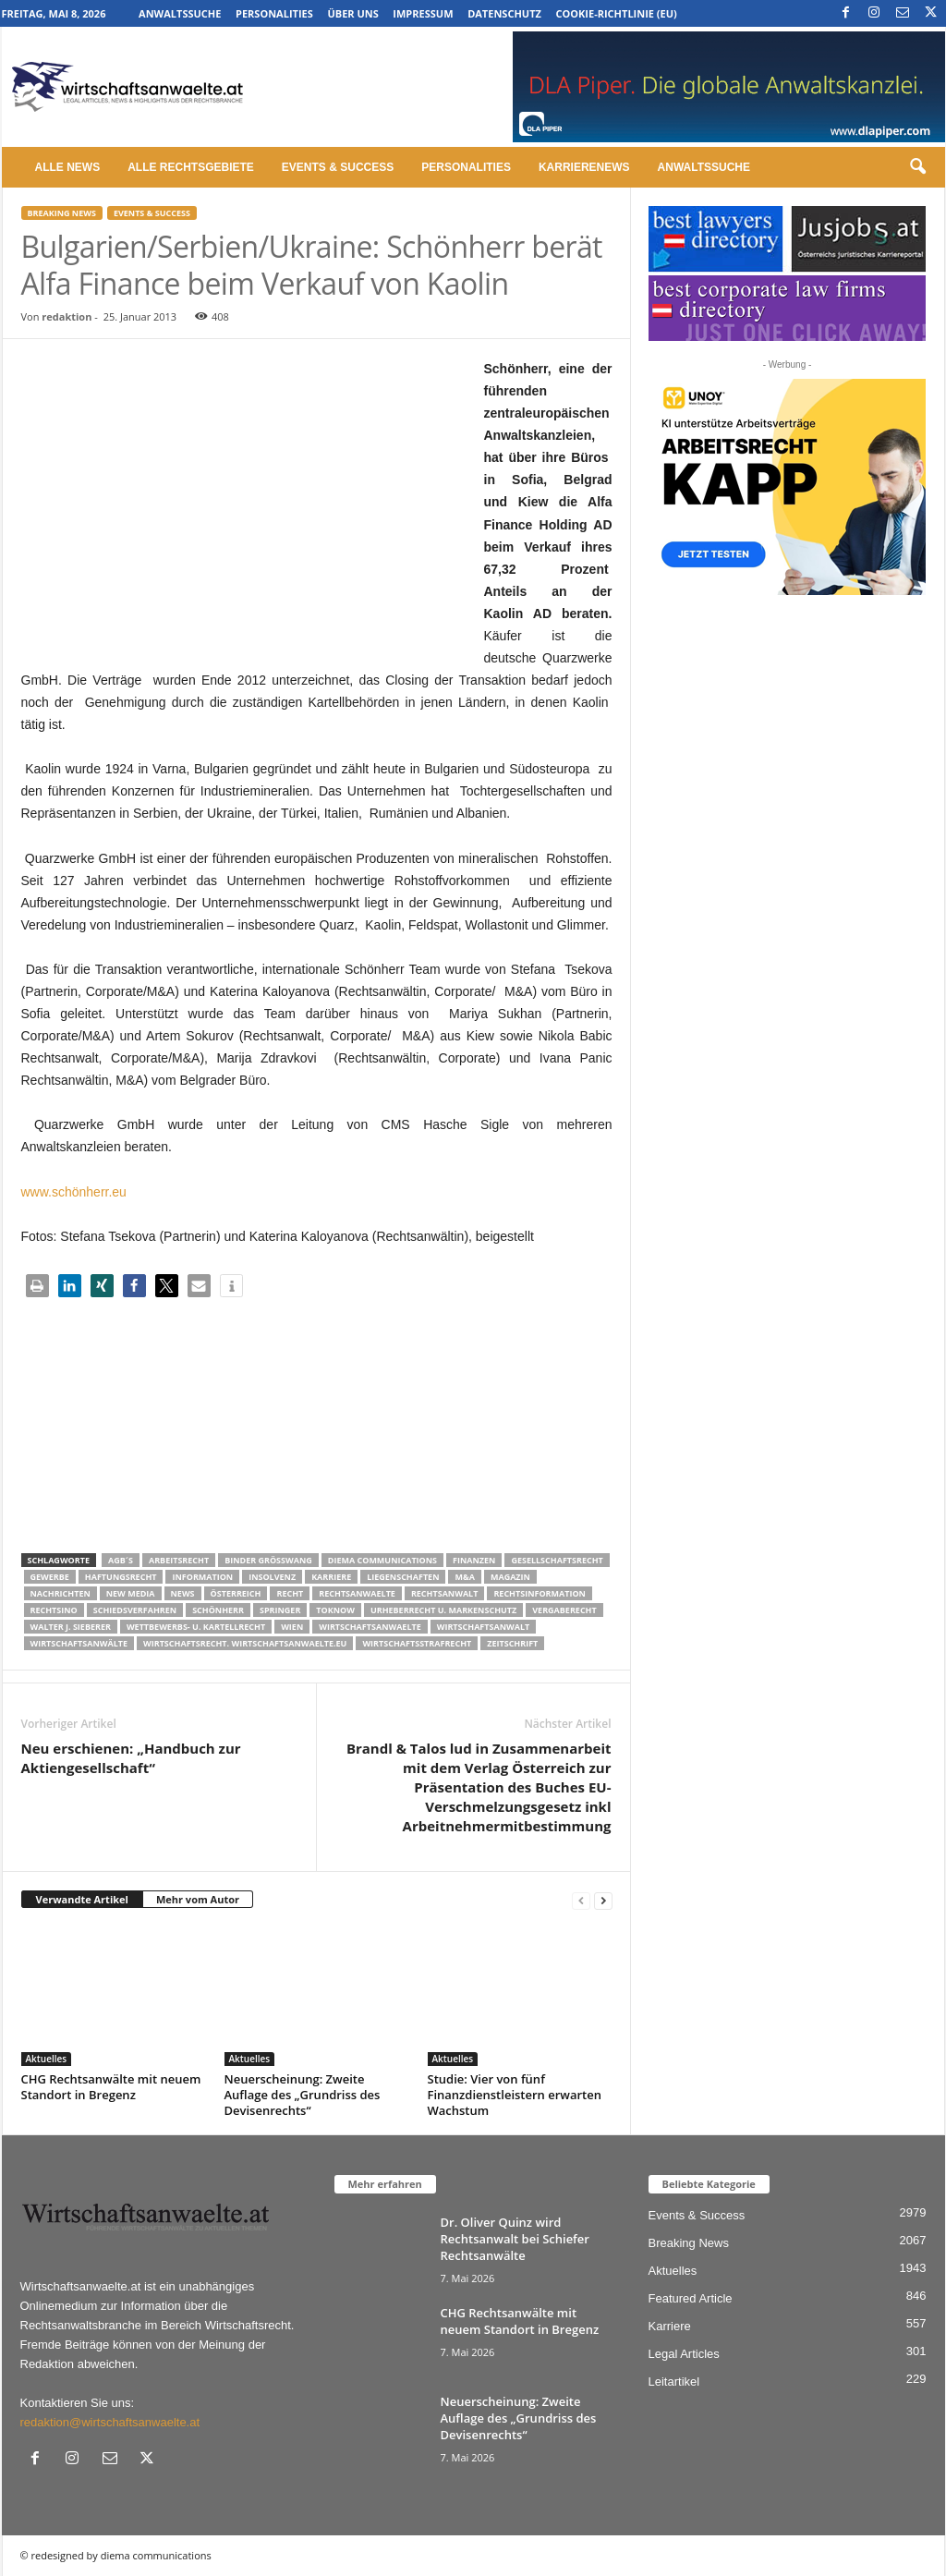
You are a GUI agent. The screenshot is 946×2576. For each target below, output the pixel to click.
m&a (464, 1577)
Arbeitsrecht (179, 1560)
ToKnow (335, 1610)
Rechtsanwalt (445, 1593)
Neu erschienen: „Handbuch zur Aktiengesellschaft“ (131, 1758)
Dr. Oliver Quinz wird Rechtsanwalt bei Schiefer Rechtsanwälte (515, 2239)
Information (202, 1577)
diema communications (382, 1560)
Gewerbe (49, 1577)
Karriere (331, 1577)
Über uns (352, 13)
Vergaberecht (564, 1610)
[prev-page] (581, 1900)
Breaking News (62, 213)
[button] (917, 167)
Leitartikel (674, 2381)
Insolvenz (272, 1577)
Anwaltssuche (180, 13)
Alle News (68, 167)
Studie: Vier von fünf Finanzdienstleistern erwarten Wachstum (514, 2095)
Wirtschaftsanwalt (483, 1627)
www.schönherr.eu (74, 1192)
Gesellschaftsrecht (556, 1560)
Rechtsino (54, 1610)
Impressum (423, 13)
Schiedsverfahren (134, 1610)
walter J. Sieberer (70, 1627)
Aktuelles (46, 2058)
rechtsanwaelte (357, 1593)
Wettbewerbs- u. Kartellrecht (196, 1627)
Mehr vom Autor (197, 1899)
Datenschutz (504, 13)
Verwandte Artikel (82, 1899)
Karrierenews (584, 167)
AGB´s (120, 1560)
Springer (280, 1610)
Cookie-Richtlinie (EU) (616, 13)
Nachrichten (60, 1593)
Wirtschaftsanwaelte (370, 1627)
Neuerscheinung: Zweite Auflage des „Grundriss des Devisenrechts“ (302, 2095)
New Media (130, 1593)
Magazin (510, 1577)
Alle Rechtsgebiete (190, 167)
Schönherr (218, 1610)
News (183, 1593)
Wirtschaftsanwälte (79, 1643)
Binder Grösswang (268, 1560)
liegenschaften (403, 1577)
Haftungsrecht (121, 1577)
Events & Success (338, 167)
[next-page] (603, 1900)
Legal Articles (684, 2354)
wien (292, 1627)
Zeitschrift (512, 1643)
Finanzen (474, 1560)
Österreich (236, 1593)
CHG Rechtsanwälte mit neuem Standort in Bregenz (111, 2087)
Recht (289, 1593)
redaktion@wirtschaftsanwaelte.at (110, 2422)
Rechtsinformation (539, 1593)
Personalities (274, 13)
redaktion (66, 316)
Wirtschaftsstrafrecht (416, 1643)
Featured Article (691, 2298)
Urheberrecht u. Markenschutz (443, 1610)
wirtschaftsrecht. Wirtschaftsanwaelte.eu (244, 1643)
